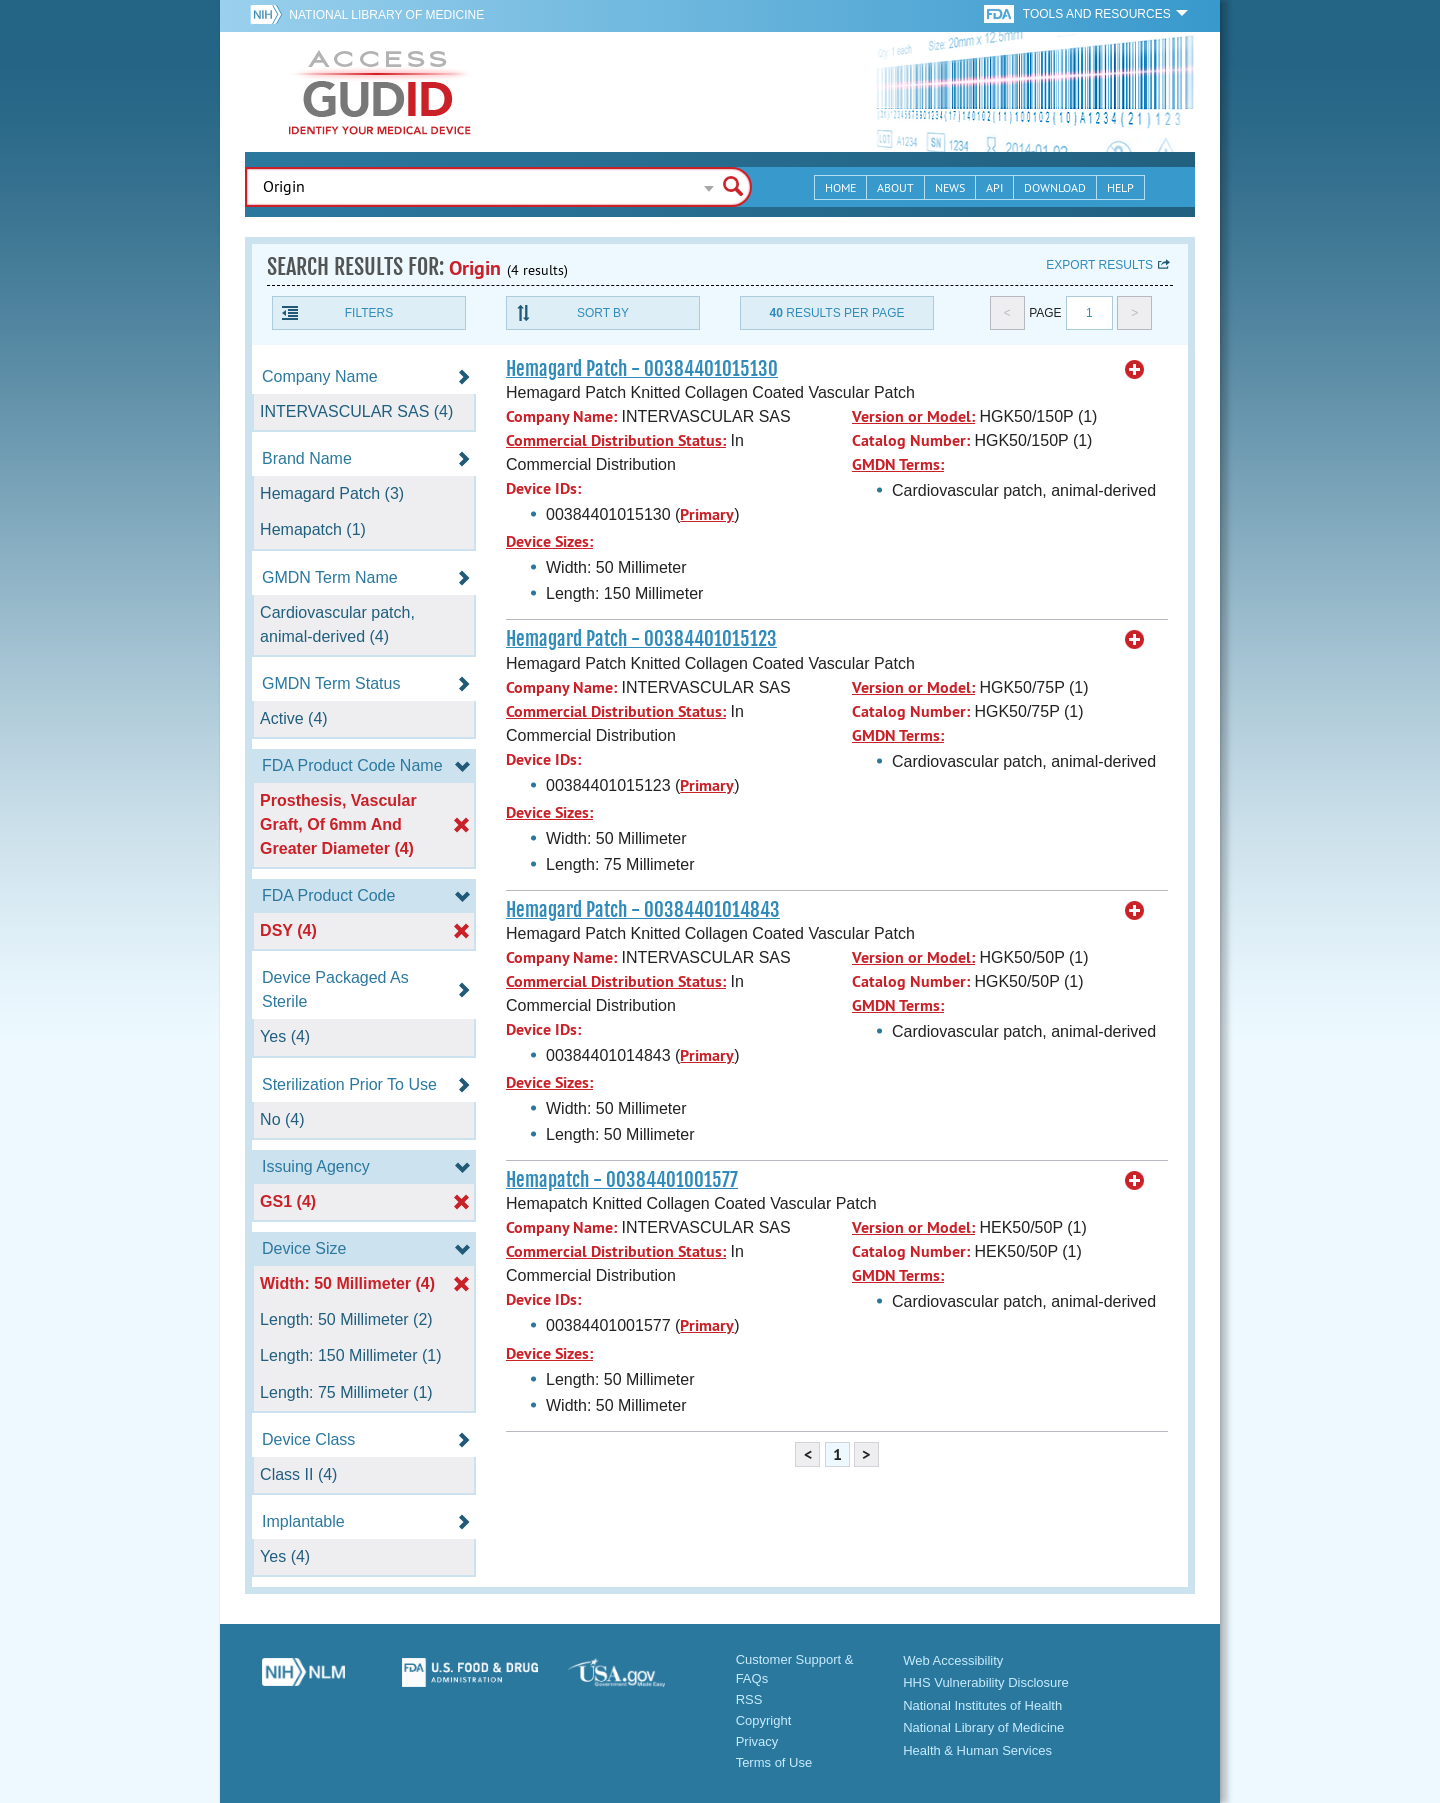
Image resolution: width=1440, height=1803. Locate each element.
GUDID (380, 92)
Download (1055, 187)
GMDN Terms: (898, 464)
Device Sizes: (549, 541)
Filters (369, 313)
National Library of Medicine (386, 15)
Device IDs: (543, 488)
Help (1120, 187)
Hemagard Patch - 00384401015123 (641, 639)
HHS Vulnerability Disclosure (986, 1682)
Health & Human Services (977, 1750)
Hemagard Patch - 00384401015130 (642, 369)
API (994, 187)
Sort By (603, 313)
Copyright (764, 1720)
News (950, 187)
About (895, 187)
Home (840, 187)
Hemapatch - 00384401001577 (622, 1180)
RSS (749, 1699)
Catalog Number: (911, 440)
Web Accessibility (953, 1660)
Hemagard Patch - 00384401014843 (643, 910)
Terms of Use (774, 1762)
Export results (1099, 265)
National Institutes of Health (982, 1705)
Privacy (757, 1741)
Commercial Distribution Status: (616, 440)
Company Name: (561, 416)
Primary (707, 514)
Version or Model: (913, 416)
